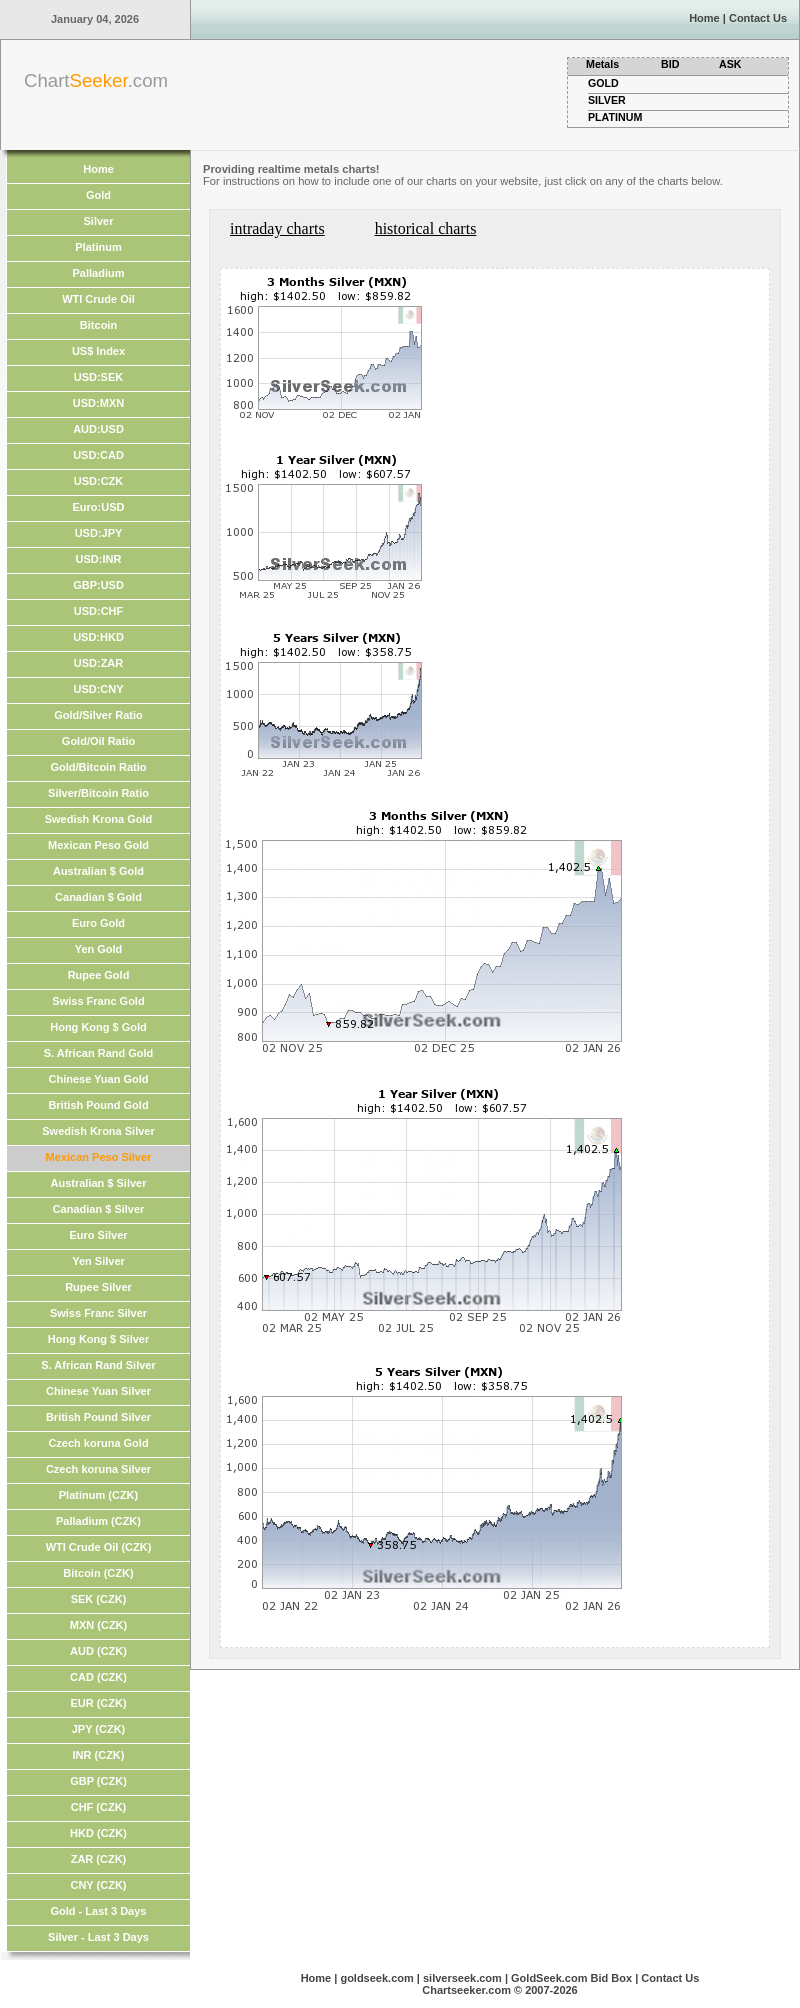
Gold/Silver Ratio (98, 715)
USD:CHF (99, 611)
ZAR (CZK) (99, 1859)
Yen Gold (99, 949)
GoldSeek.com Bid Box (571, 1978)
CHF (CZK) (99, 1807)
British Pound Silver (98, 1417)
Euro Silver (98, 1235)
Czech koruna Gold (98, 1443)
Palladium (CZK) (98, 1521)
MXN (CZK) (98, 1625)
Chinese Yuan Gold (98, 1079)
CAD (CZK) (98, 1677)
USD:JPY (99, 533)
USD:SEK (99, 377)
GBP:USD (98, 585)
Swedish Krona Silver (98, 1131)
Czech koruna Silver (98, 1469)
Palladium (99, 273)
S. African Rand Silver (98, 1365)
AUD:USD (98, 429)
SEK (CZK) (99, 1599)
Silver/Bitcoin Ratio (98, 793)
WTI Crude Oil (98, 299)
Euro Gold (98, 923)
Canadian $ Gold (98, 897)
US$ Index (98, 351)
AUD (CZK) (98, 1651)
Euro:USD (99, 507)
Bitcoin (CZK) (98, 1573)
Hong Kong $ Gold (98, 1027)
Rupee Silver (98, 1287)
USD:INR (99, 559)
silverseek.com (462, 1978)
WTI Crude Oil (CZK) (99, 1547)
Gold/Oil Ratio (98, 741)
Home (704, 18)
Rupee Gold (99, 975)
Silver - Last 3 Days (98, 1937)
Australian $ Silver (99, 1183)
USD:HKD (98, 637)
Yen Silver (98, 1261)
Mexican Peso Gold (98, 845)
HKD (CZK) (98, 1833)
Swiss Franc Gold (98, 1001)
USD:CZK (99, 481)
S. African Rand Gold (99, 1053)
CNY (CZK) (98, 1885)
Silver (99, 221)
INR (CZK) (99, 1755)
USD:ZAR (99, 663)
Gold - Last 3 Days (99, 1911)
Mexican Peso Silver (99, 1157)
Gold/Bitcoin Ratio (99, 767)
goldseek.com (376, 1978)
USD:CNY (98, 689)
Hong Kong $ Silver (98, 1339)
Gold (98, 195)
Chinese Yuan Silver (98, 1391)
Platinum (98, 247)
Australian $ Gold (98, 871)
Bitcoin (98, 325)
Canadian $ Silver (99, 1209)
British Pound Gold (98, 1105)
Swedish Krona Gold (99, 819)
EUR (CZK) (98, 1703)
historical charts (426, 228)
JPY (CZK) (99, 1729)
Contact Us (758, 18)
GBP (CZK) (98, 1781)
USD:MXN (98, 403)
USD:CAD (98, 455)
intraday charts (277, 228)
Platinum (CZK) (98, 1495)
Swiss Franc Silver (98, 1313)
